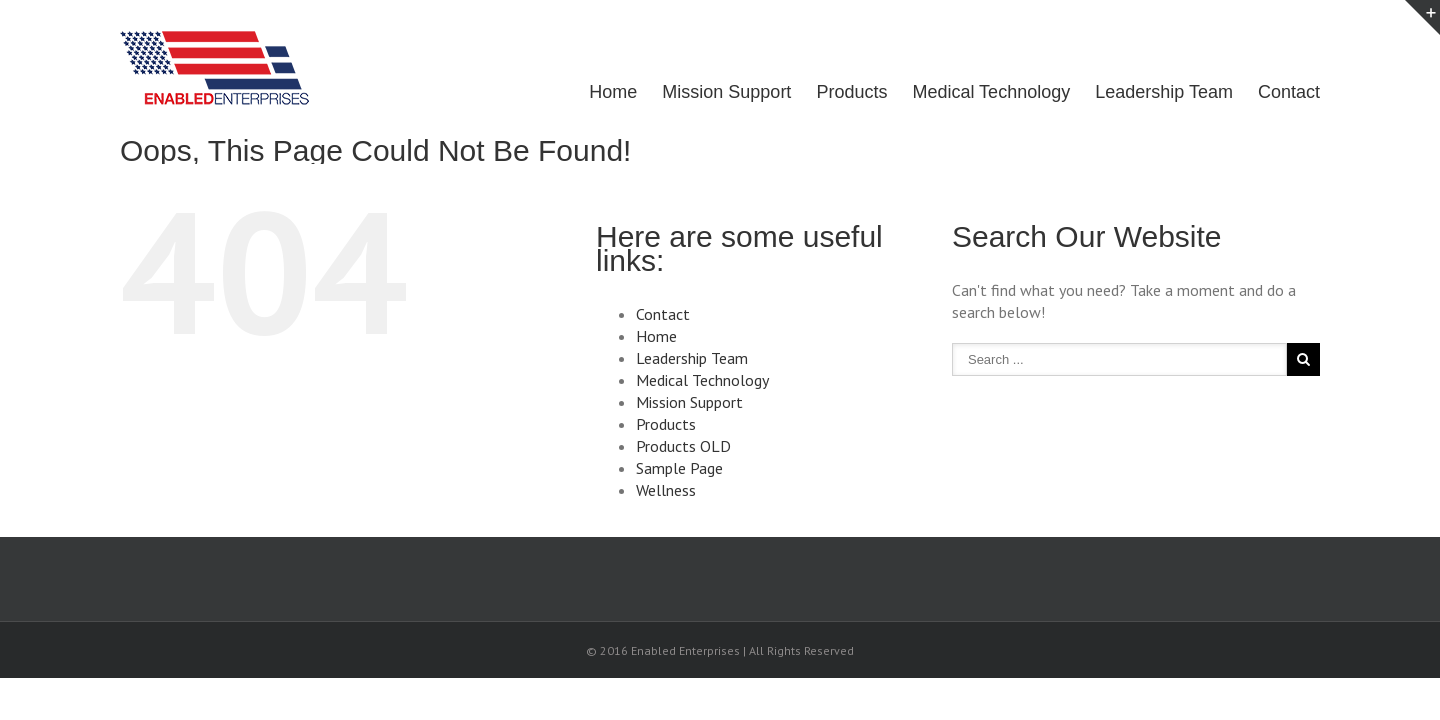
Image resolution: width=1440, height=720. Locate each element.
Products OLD (683, 446)
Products (836, 92)
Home (588, 92)
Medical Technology (981, 92)
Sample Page (679, 468)
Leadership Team (1159, 92)
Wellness (666, 490)
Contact (1289, 92)
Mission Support (706, 92)
